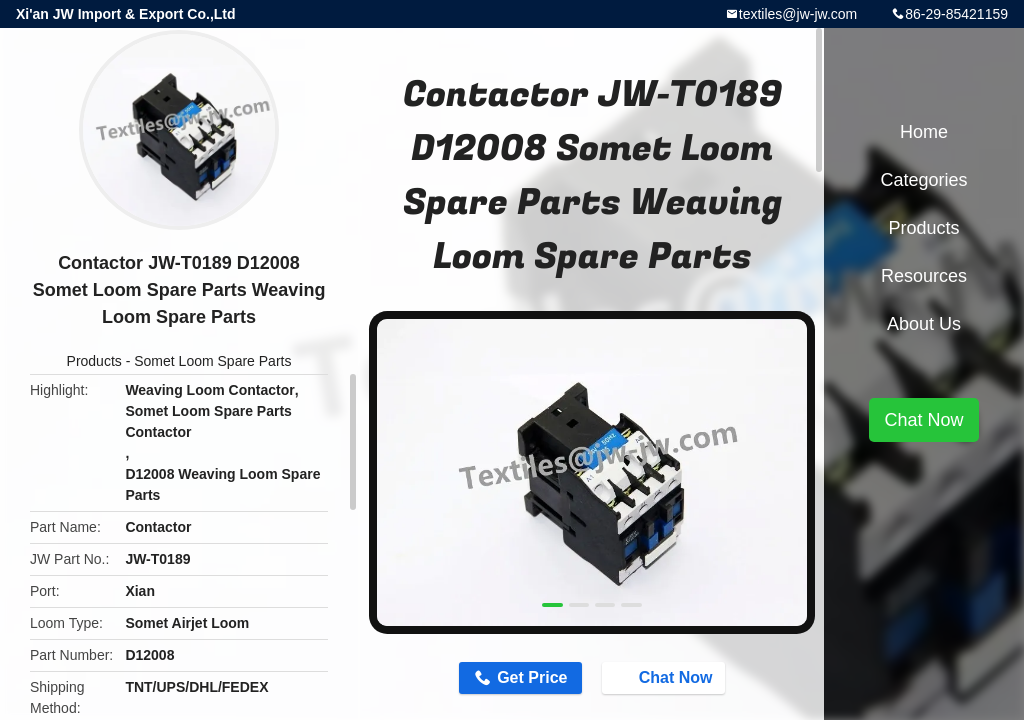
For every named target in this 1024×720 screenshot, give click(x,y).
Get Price (532, 677)
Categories (923, 180)
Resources (924, 276)
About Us (924, 324)
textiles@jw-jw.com (798, 14)
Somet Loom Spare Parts (212, 361)
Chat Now (666, 677)
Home (924, 132)
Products (94, 361)
